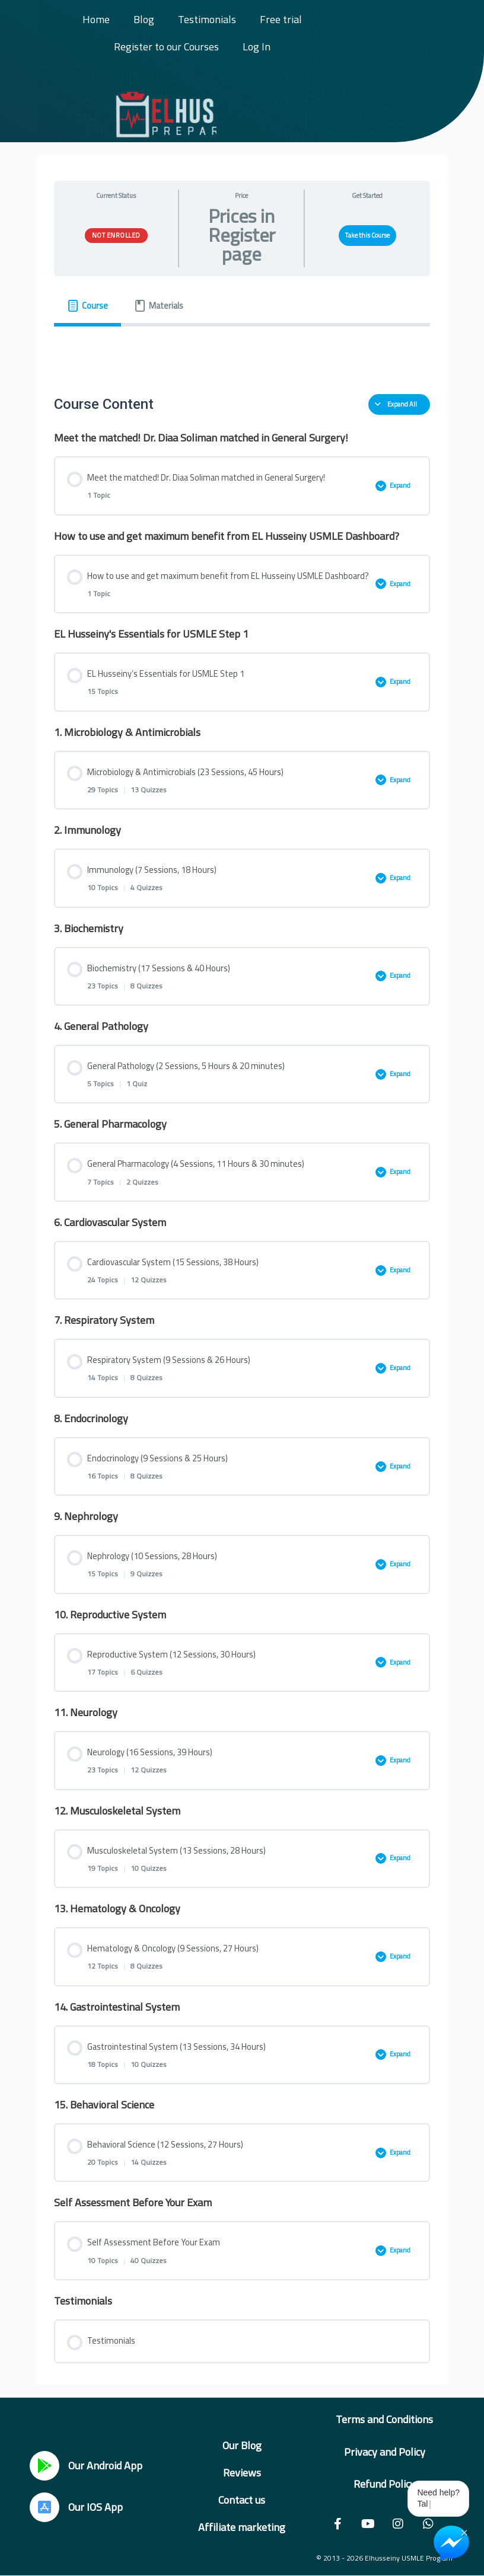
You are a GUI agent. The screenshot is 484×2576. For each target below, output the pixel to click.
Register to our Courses (166, 46)
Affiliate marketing (241, 2527)
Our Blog (242, 2445)
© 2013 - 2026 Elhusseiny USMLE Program (384, 2558)
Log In (256, 46)
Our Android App (105, 2465)
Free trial (281, 19)
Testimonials (207, 19)
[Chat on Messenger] (451, 2543)
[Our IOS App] (44, 2507)
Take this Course (367, 235)
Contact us (241, 2500)
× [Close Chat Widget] (464, 2531)
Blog (143, 19)
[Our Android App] (44, 2466)
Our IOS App (95, 2507)
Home (96, 19)
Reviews (242, 2472)
